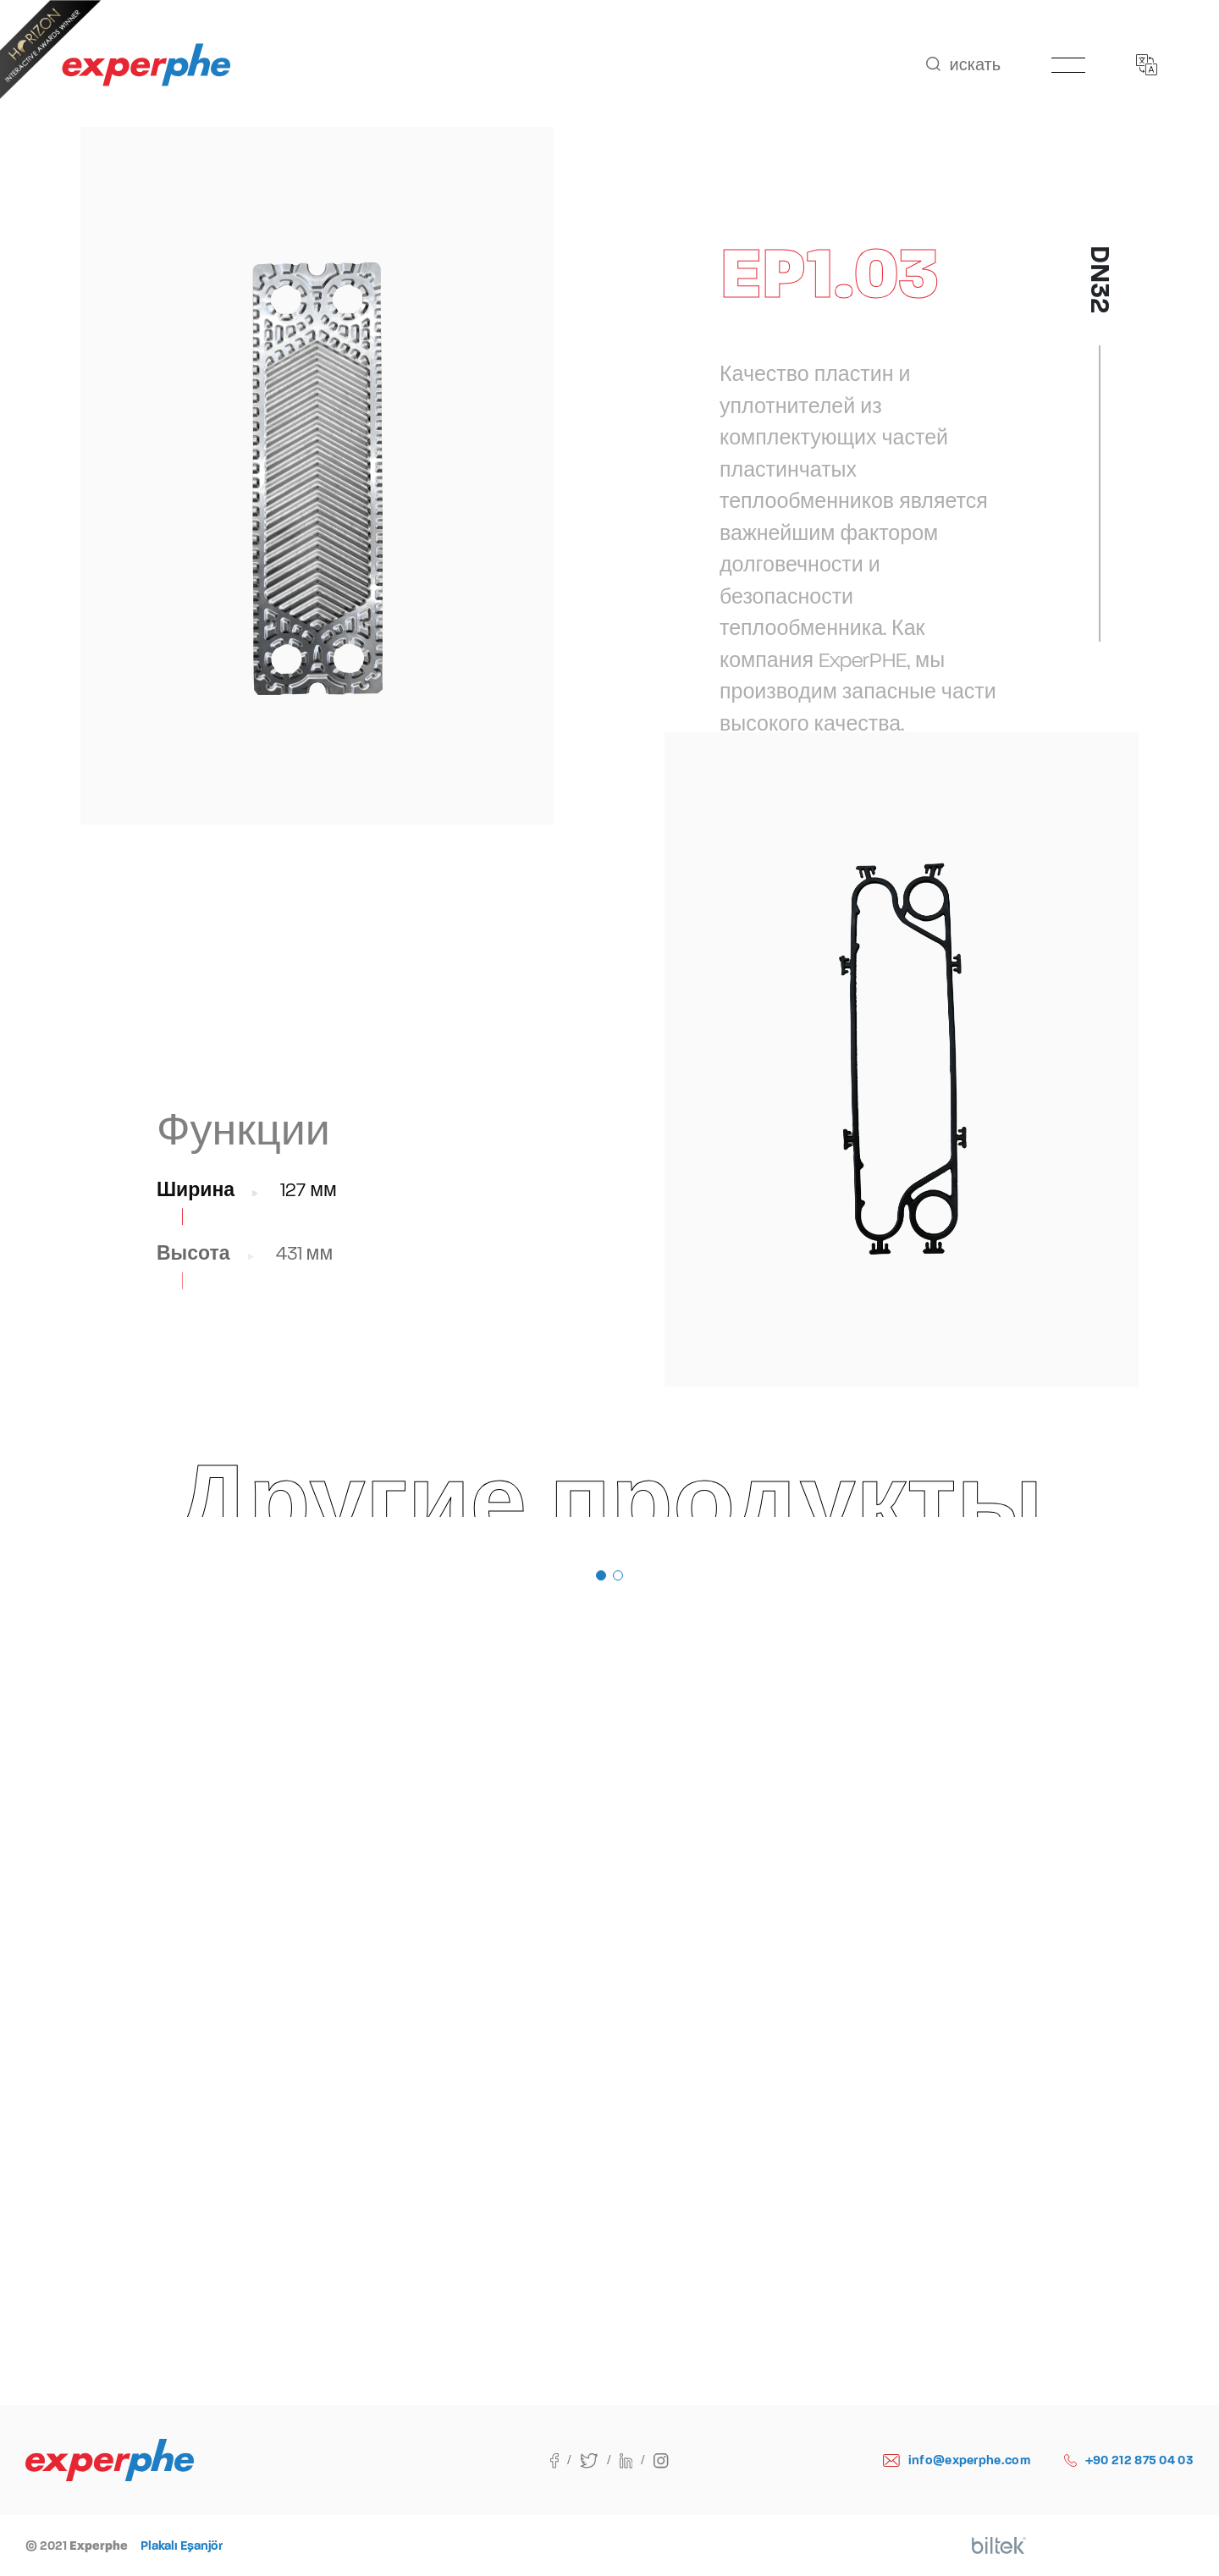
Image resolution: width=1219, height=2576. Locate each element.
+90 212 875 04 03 (1129, 2460)
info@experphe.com (956, 2460)
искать (963, 65)
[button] (601, 1575)
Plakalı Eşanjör (182, 2545)
